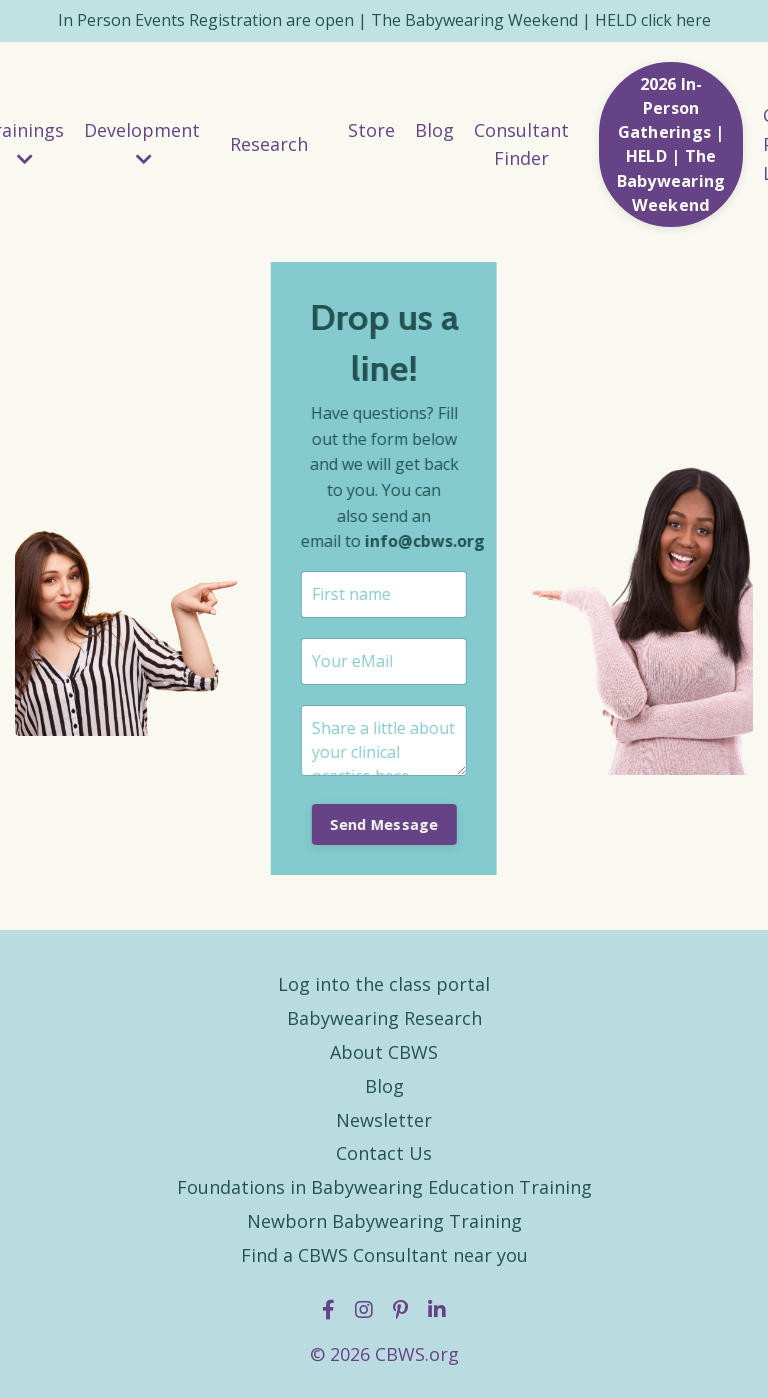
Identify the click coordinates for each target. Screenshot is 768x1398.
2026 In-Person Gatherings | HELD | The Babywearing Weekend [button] (671, 144)
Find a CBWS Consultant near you (384, 1255)
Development (142, 143)
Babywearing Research (384, 1018)
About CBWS (384, 1052)
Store (371, 130)
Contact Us (384, 1153)
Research (269, 144)
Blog (434, 130)
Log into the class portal (384, 984)
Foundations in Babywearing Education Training (384, 1187)
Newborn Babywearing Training (384, 1221)
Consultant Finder (521, 144)
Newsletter (384, 1120)
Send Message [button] (382, 824)
